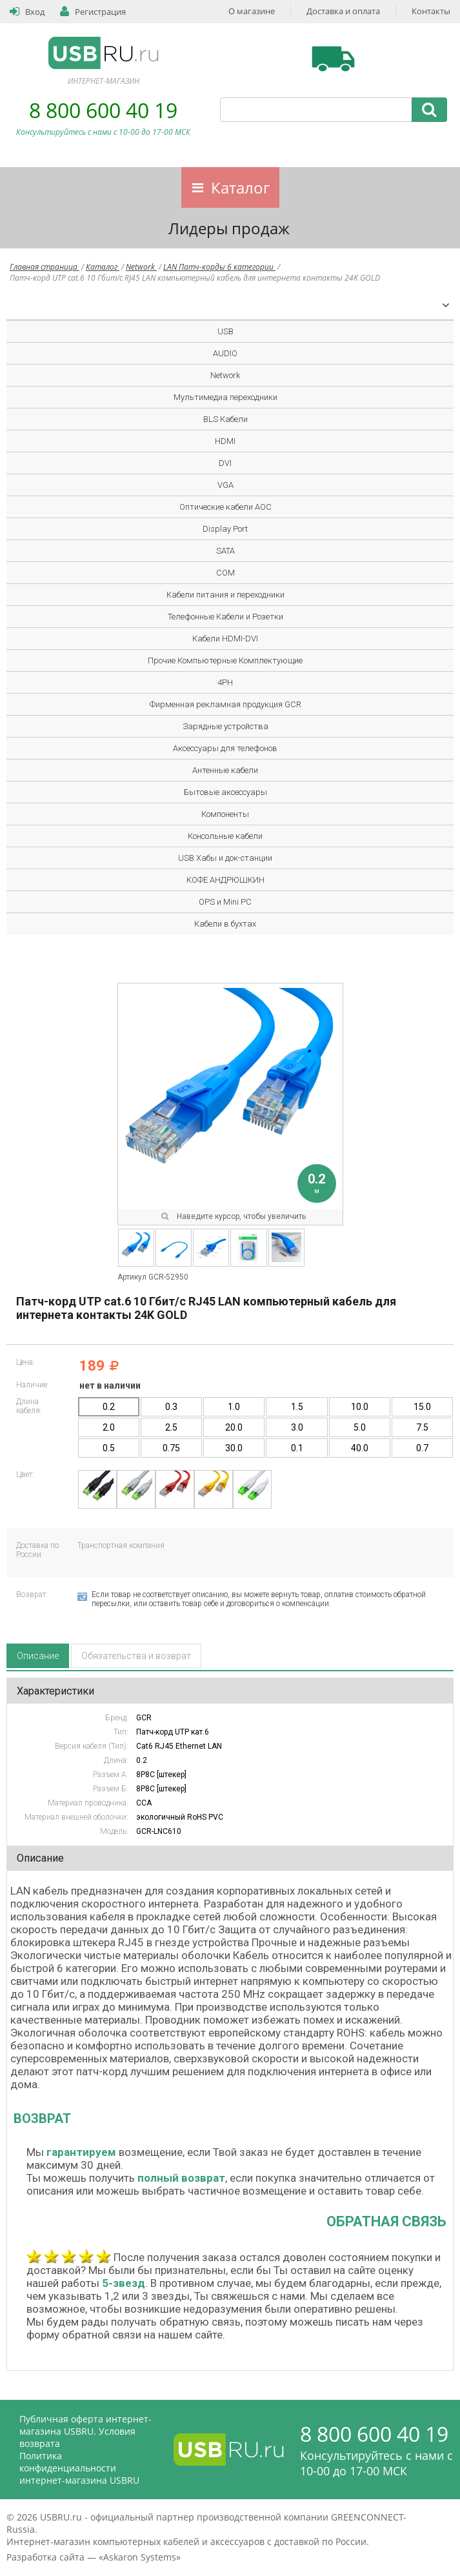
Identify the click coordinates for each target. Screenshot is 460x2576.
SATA (225, 551)
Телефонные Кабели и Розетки (225, 616)
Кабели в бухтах (225, 924)
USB (225, 331)
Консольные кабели (225, 836)
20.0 (234, 1427)
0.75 (171, 1448)
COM (225, 573)
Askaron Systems (139, 2557)
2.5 (171, 1427)
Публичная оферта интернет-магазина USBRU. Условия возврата (85, 2431)
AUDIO (225, 353)
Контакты (431, 11)
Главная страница (44, 266)
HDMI (225, 441)
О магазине (251, 11)
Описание (38, 1656)
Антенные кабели (225, 770)
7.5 (422, 1427)
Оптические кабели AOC (225, 507)
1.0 (234, 1407)
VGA (225, 485)
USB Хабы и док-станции (225, 858)
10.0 (359, 1407)
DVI (225, 463)
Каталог (240, 187)
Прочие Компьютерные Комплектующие (225, 660)
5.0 (360, 1427)
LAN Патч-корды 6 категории (219, 266)
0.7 (422, 1448)
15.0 (422, 1407)
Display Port (225, 529)
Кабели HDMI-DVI (225, 638)
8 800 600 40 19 (103, 110)
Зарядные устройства (225, 726)
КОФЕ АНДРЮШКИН (225, 880)
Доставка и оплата (343, 11)
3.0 (297, 1427)
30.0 (234, 1448)
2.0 (109, 1427)
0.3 (171, 1407)
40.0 (359, 1448)
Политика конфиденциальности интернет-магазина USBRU (79, 2468)
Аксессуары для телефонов (225, 748)
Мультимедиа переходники (225, 397)
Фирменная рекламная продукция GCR (225, 704)
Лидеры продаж (229, 228)
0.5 (109, 1448)
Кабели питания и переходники (225, 594)
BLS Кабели (225, 419)
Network (141, 266)
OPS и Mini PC (225, 902)
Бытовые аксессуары (225, 792)
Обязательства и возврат (136, 1656)
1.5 (297, 1407)
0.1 (297, 1448)
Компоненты (225, 814)
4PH (225, 682)
